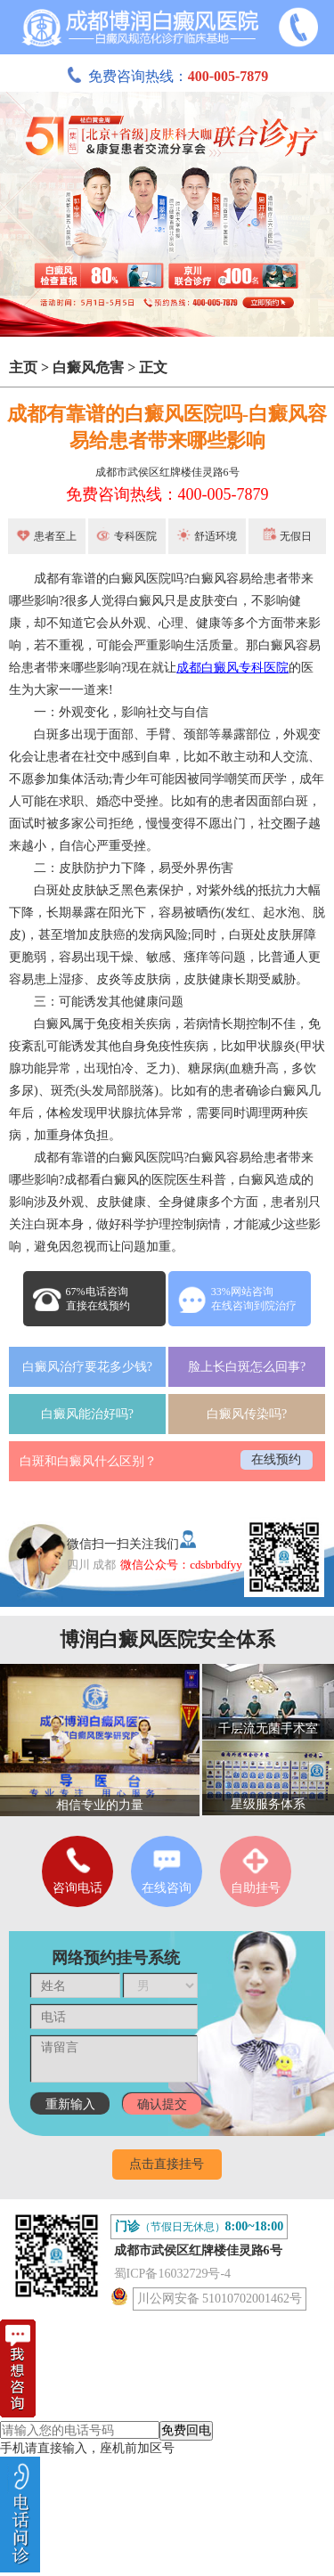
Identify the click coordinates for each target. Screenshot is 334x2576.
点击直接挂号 (166, 2164)
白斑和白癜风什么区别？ (88, 1461)
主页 (23, 367)
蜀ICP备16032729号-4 (172, 2273)
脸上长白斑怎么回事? (246, 1367)
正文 (153, 367)
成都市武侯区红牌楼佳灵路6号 (167, 472)
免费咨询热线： (167, 76)
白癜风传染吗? (247, 1414)
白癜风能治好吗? (87, 1414)
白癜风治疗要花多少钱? (87, 1367)
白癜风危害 (88, 367)
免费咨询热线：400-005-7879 (167, 494)
